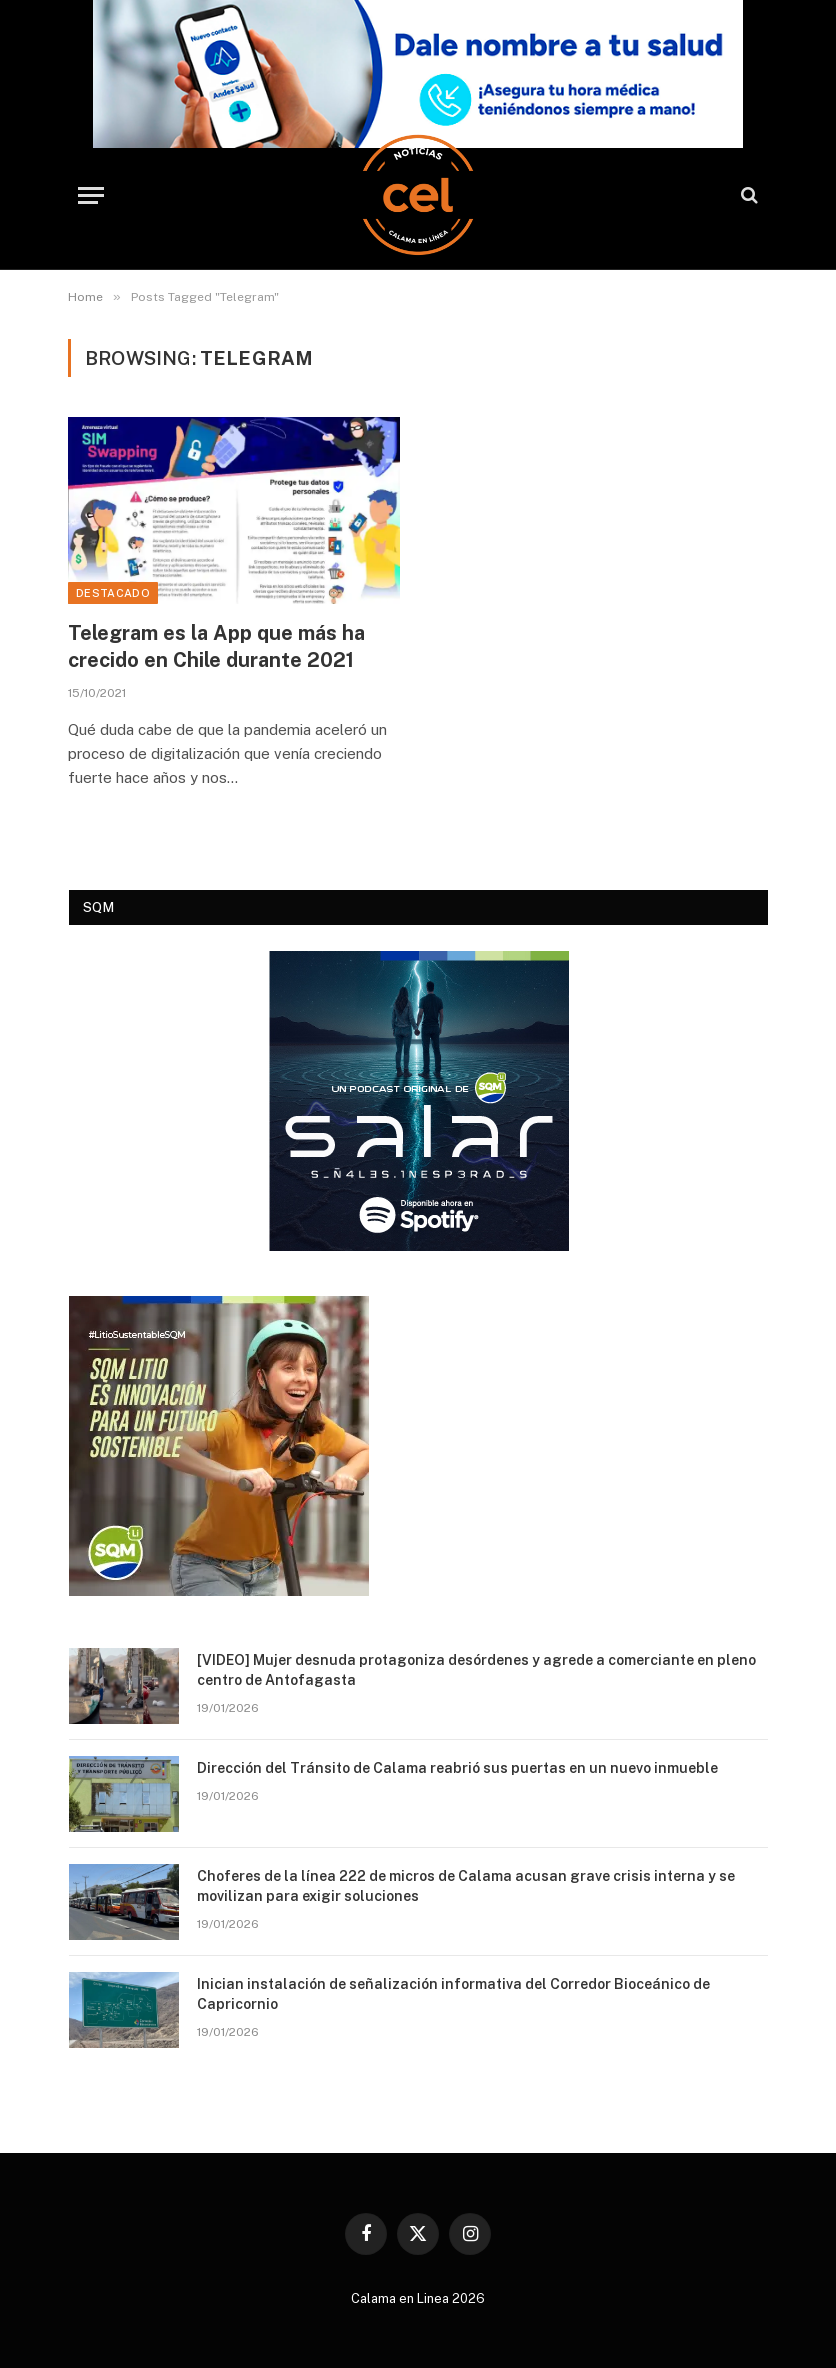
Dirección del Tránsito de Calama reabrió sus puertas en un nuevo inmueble (457, 1768)
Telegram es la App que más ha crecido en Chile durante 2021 (216, 646)
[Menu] (91, 195)
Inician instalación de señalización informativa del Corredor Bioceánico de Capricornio (453, 1994)
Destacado (113, 593)
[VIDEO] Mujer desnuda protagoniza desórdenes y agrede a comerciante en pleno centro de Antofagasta (476, 1670)
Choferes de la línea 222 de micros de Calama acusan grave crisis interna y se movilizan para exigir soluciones (466, 1886)
